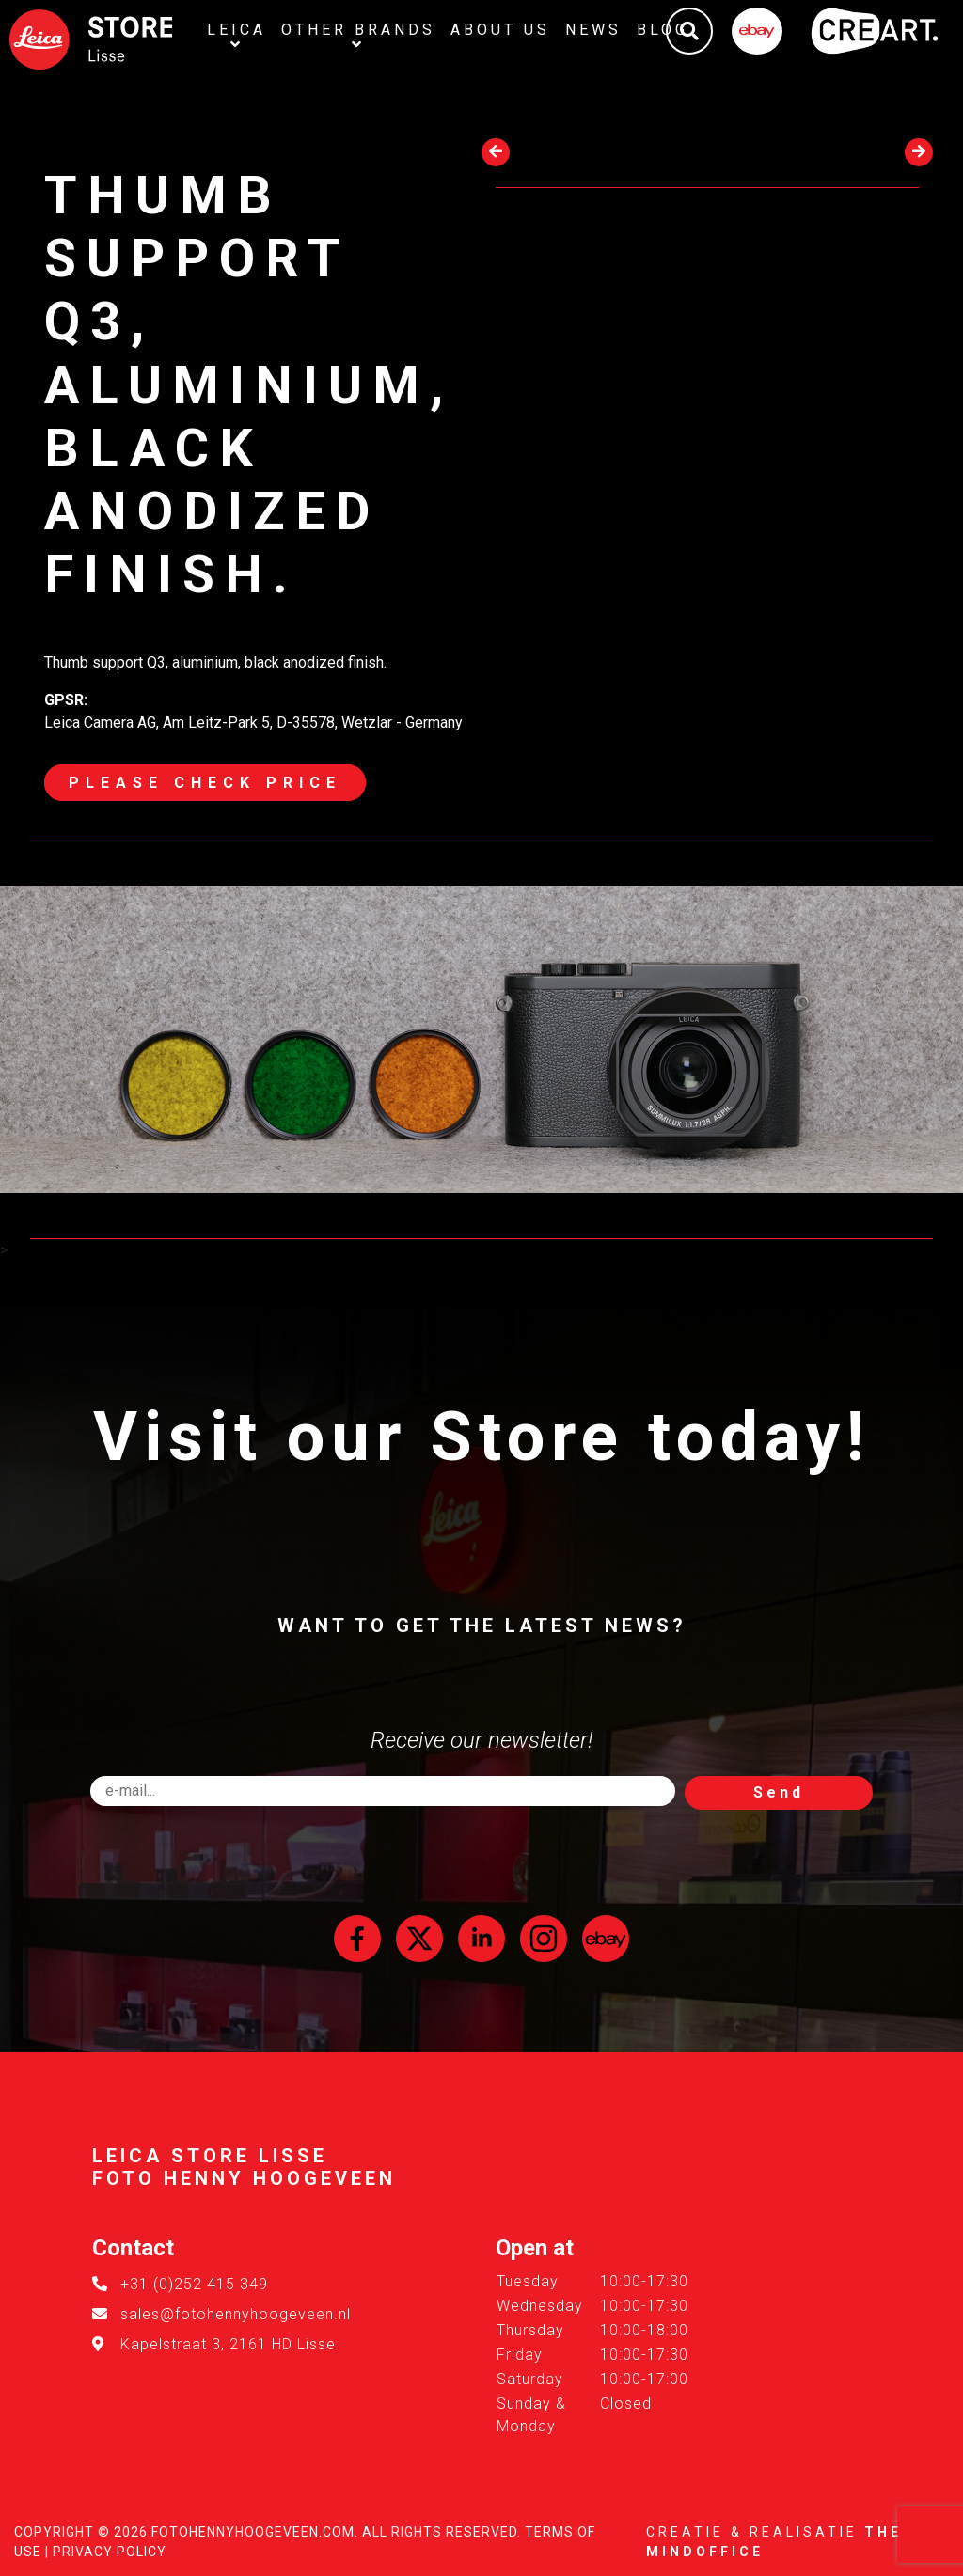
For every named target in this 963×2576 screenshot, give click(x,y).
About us (500, 29)
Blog (662, 29)
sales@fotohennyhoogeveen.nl (235, 2314)
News (593, 29)
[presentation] (496, 152)
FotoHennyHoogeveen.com (253, 2531)
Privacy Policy (109, 2551)
